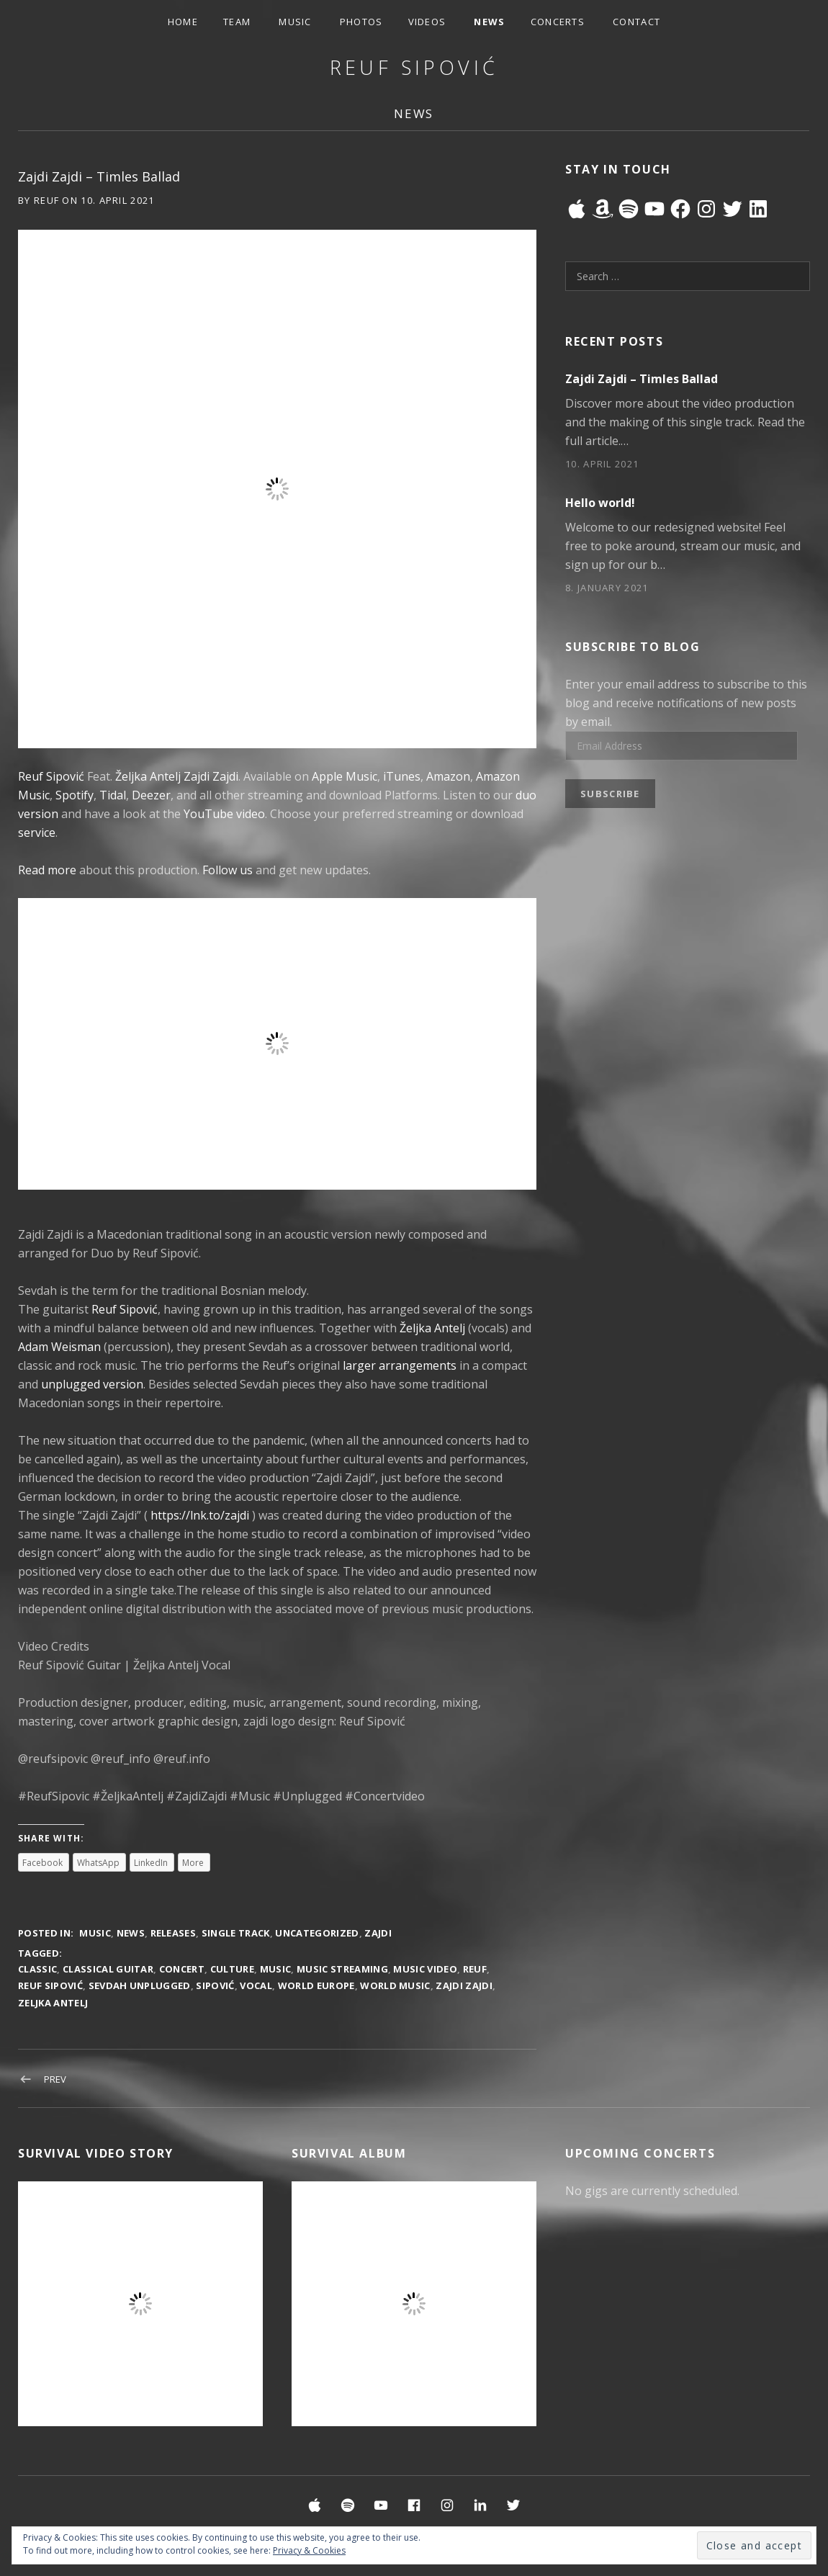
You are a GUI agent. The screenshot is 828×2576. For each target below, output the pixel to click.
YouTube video (224, 814)
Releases (173, 1932)
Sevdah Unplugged (140, 1985)
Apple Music (344, 776)
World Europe (316, 1985)
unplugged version (92, 1384)
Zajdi (378, 1932)
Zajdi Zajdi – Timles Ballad (641, 379)
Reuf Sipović (414, 67)
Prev (55, 2079)
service (36, 832)
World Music (395, 1985)
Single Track (236, 1932)
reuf (475, 1968)
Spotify (74, 795)
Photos (361, 21)
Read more (47, 870)
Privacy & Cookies (309, 2550)
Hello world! (600, 503)
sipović (215, 1985)
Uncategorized (317, 1932)
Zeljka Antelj (53, 2002)
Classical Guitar (108, 1968)
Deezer (151, 795)
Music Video (425, 1968)
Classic (37, 1968)
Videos (427, 21)
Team (237, 21)
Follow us (227, 870)
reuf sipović (50, 1985)
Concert (181, 1968)
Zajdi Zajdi (211, 776)
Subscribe (610, 793)
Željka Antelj (148, 776)
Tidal (112, 795)
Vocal (256, 1985)
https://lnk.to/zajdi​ (199, 1515)
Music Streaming (342, 1968)
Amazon (448, 776)
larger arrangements (399, 1365)
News (489, 21)
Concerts (558, 21)
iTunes (401, 776)
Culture (232, 1968)
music (276, 1968)
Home (183, 21)
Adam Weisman (59, 1347)
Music (295, 21)
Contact (636, 21)
